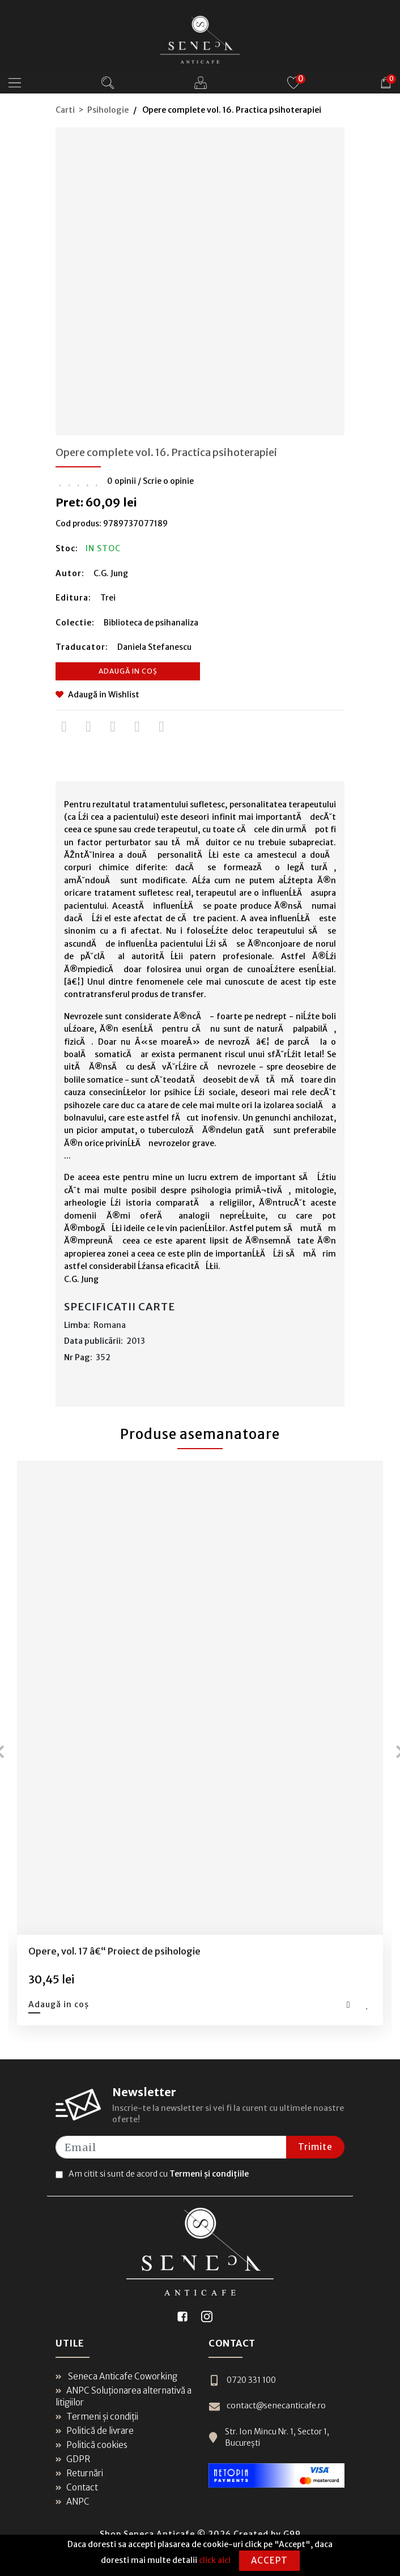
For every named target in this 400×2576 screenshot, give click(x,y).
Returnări (79, 2473)
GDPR (73, 2459)
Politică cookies (91, 2444)
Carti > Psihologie (92, 110)
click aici (215, 2560)
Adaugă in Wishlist (97, 694)
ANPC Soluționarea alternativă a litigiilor (124, 2396)
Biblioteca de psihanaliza (151, 623)
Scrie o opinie (168, 481)
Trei (108, 598)
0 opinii (121, 481)
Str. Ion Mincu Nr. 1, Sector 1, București (268, 2437)
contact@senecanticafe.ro (267, 2405)
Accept (269, 2560)
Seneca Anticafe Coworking (116, 2376)
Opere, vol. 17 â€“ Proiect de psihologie (114, 1951)
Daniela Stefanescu (154, 647)
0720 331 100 (242, 2380)
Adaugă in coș (128, 671)
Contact (77, 2487)
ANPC (73, 2501)
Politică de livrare (95, 2430)
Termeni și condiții (97, 2416)
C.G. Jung (110, 573)
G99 (292, 2534)
